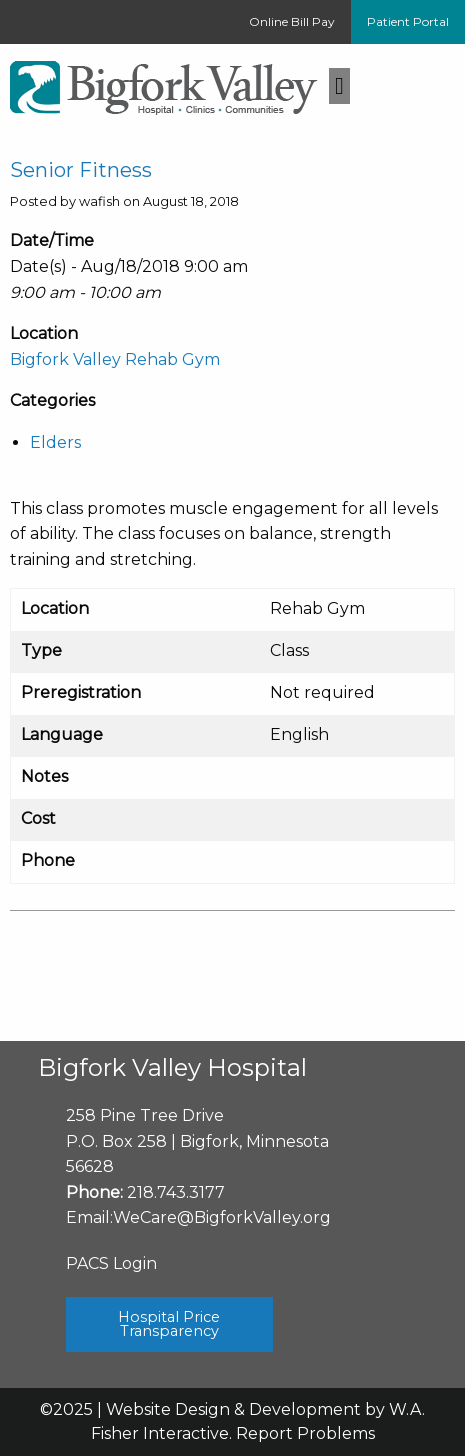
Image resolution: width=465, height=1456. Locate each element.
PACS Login (111, 1263)
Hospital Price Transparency (169, 1324)
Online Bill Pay (292, 21)
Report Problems (305, 1433)
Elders (55, 442)
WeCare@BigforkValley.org (222, 1217)
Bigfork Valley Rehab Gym (115, 359)
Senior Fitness (81, 170)
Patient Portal (408, 21)
